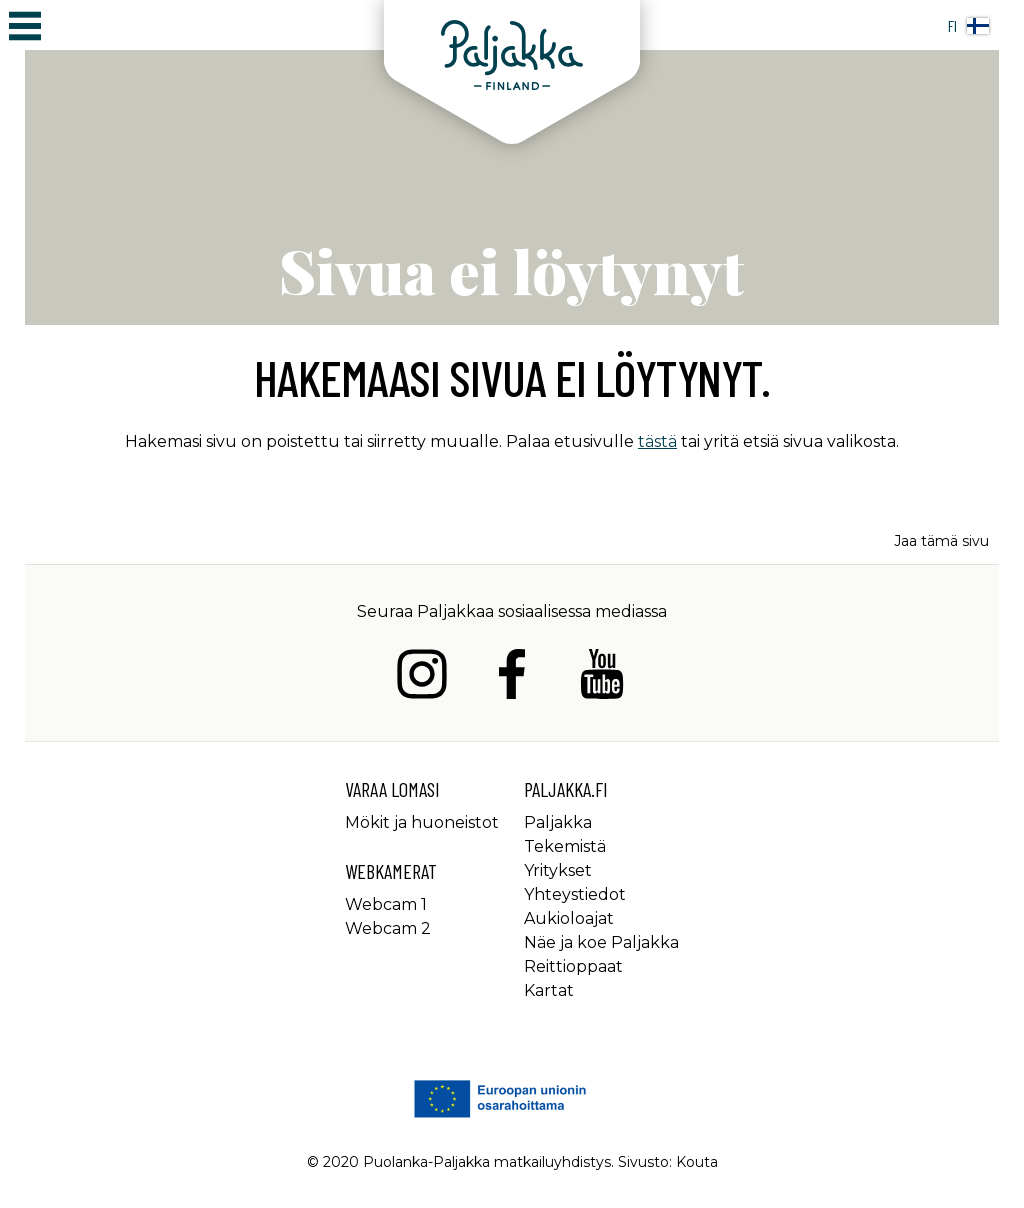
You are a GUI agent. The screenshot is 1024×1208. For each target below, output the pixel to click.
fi (968, 25)
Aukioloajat (569, 918)
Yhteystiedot (575, 894)
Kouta (697, 1162)
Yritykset (558, 870)
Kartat (549, 990)
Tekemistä (565, 846)
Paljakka (558, 822)
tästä (657, 441)
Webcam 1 (386, 904)
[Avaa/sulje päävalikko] (25, 25)
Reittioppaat (573, 966)
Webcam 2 (388, 928)
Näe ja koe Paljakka (601, 942)
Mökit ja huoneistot (422, 822)
